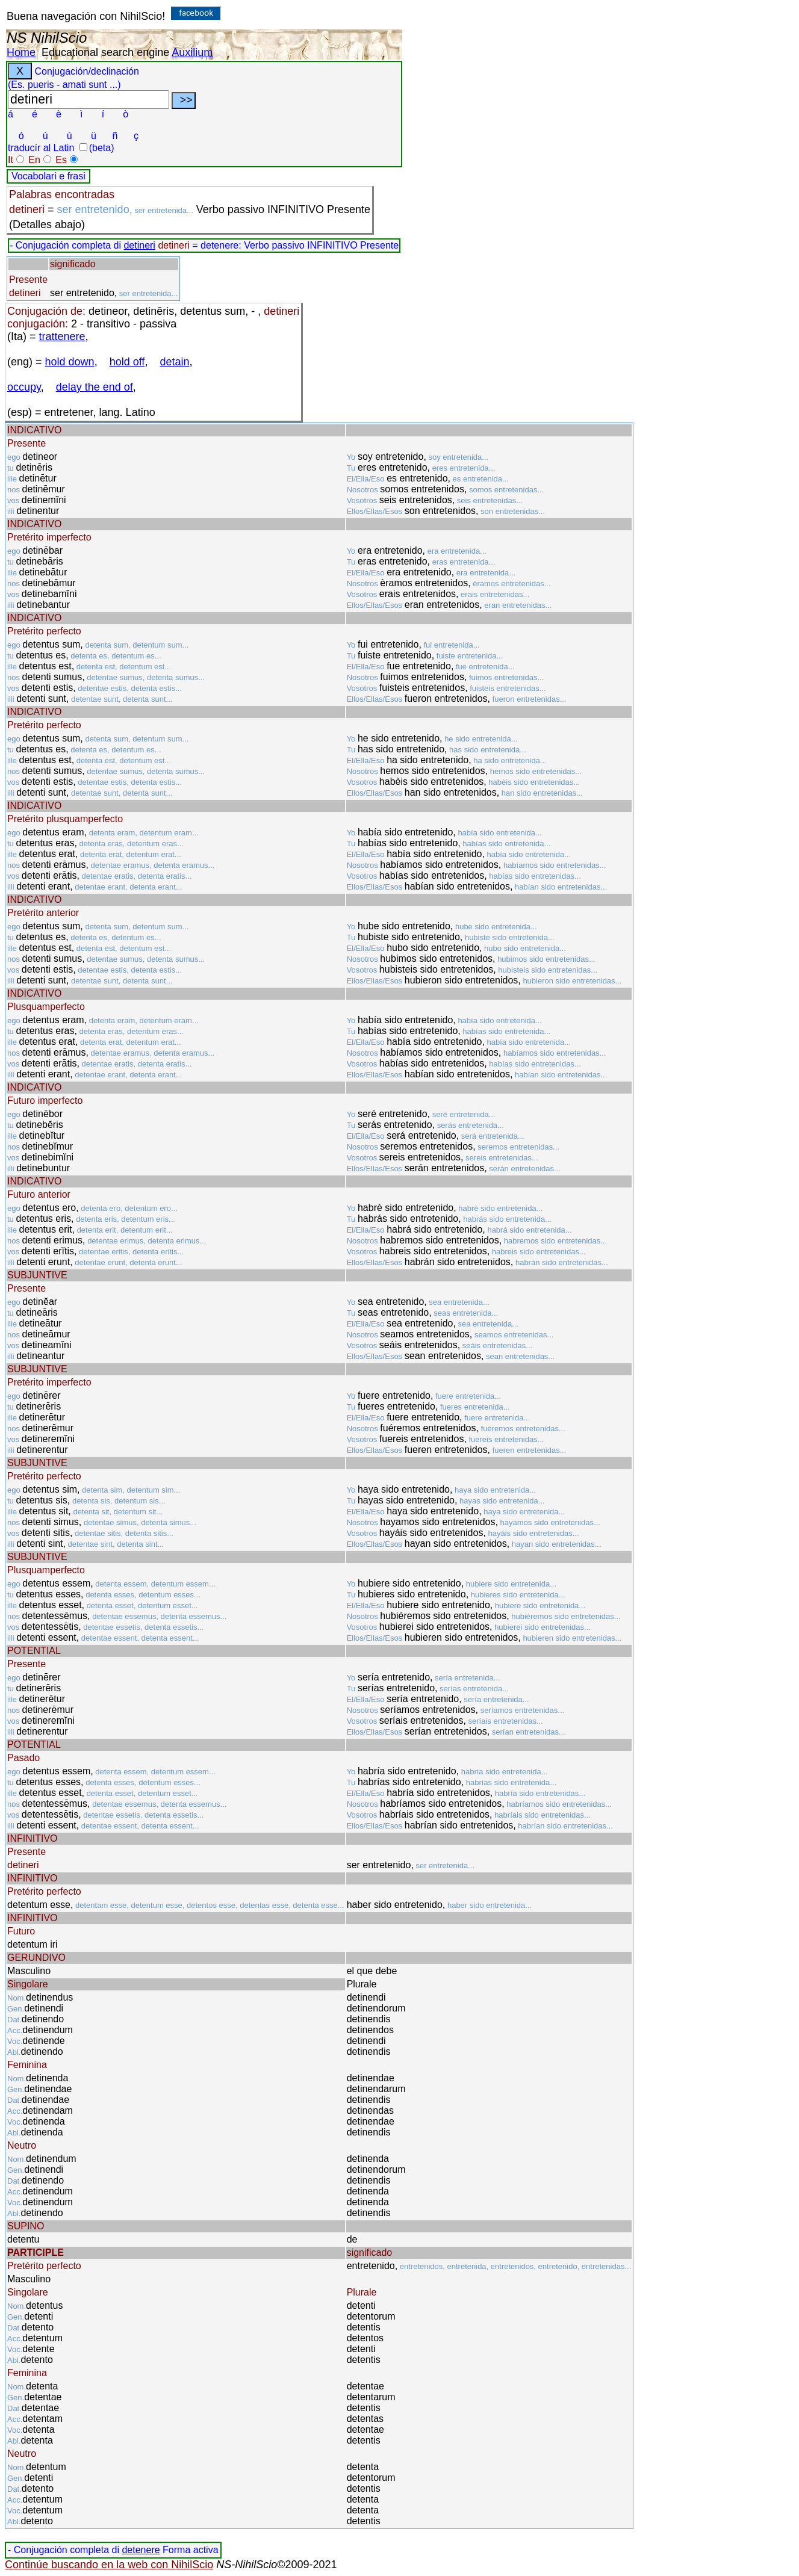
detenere (141, 2550)
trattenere (62, 336)
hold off (127, 362)
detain (174, 362)
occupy (24, 387)
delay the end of (94, 387)
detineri (139, 245)
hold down (70, 362)
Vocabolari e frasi (48, 176)
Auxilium (192, 52)
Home (21, 52)
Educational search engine (105, 52)
